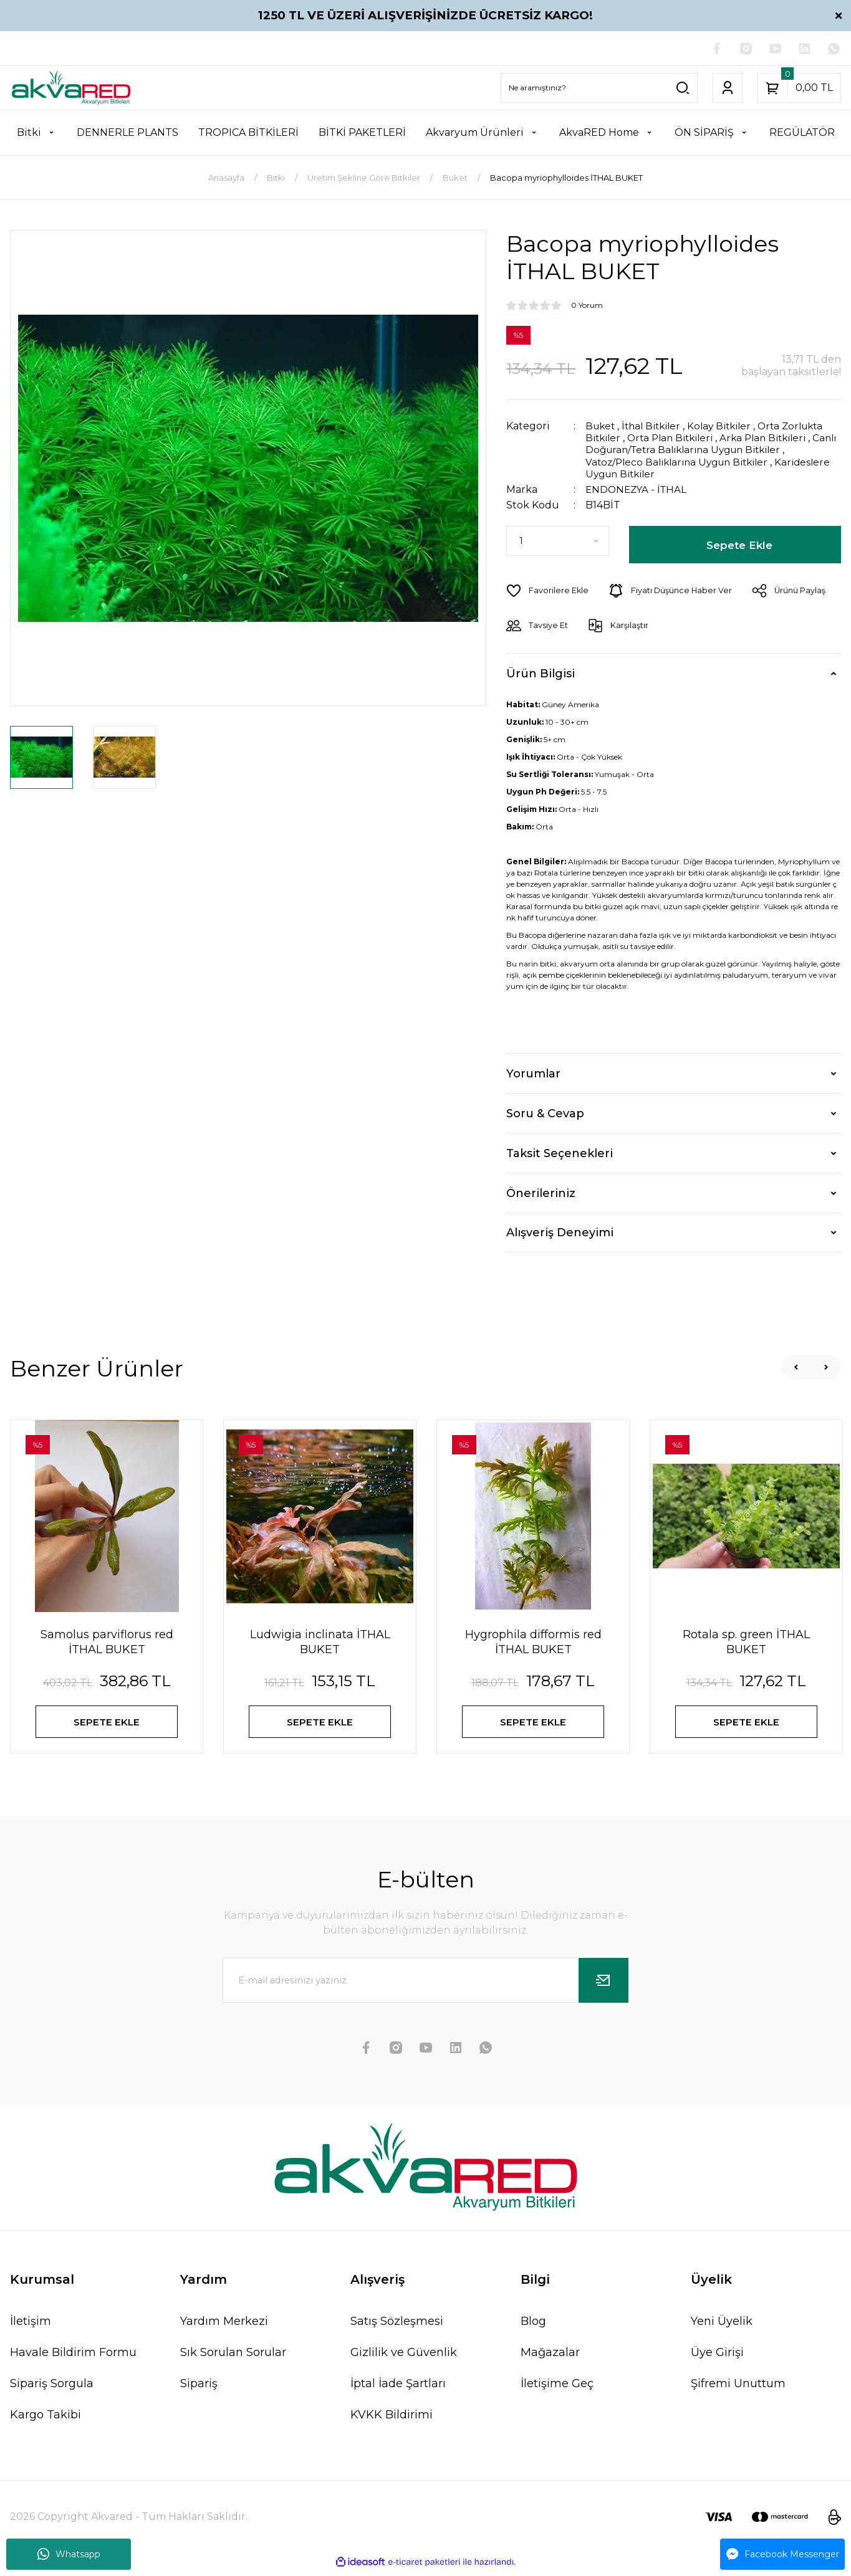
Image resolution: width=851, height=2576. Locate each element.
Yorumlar (533, 1073)
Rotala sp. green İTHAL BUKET (746, 1642)
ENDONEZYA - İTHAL (638, 489)
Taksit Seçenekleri (559, 1153)
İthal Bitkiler (656, 426)
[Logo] (71, 88)
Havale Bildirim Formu (73, 2357)
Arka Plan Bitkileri (775, 438)
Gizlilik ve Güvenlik (403, 2357)
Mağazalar (550, 2357)
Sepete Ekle (740, 544)
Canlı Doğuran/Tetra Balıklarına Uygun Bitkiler (703, 450)
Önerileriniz (540, 1193)
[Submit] (603, 1985)
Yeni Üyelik (721, 2326)
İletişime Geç (557, 2388)
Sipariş (199, 2388)
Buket (601, 426)
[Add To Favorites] (547, 590)
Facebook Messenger (782, 2554)
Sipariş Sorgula (52, 2388)
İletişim (30, 2326)
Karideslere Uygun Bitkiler (653, 474)
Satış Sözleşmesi (396, 2326)
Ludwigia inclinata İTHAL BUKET (320, 1642)
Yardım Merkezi (224, 2326)
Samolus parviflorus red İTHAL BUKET (107, 1642)
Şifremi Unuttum (738, 2388)
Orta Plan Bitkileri (676, 438)
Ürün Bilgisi (540, 673)
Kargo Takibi (45, 2419)
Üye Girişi (717, 2357)
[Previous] (796, 1367)
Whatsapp (68, 2554)
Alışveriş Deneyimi (559, 1232)
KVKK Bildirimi (391, 2419)
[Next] (826, 1367)
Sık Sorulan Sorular (233, 2357)
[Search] (599, 88)
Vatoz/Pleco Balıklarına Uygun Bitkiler (682, 462)
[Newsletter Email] (425, 1985)
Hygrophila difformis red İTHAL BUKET (533, 1642)
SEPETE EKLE (107, 1723)
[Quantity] (557, 541)
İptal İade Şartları (398, 2388)
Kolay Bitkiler (728, 426)
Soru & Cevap (545, 1113)
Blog (533, 2326)
